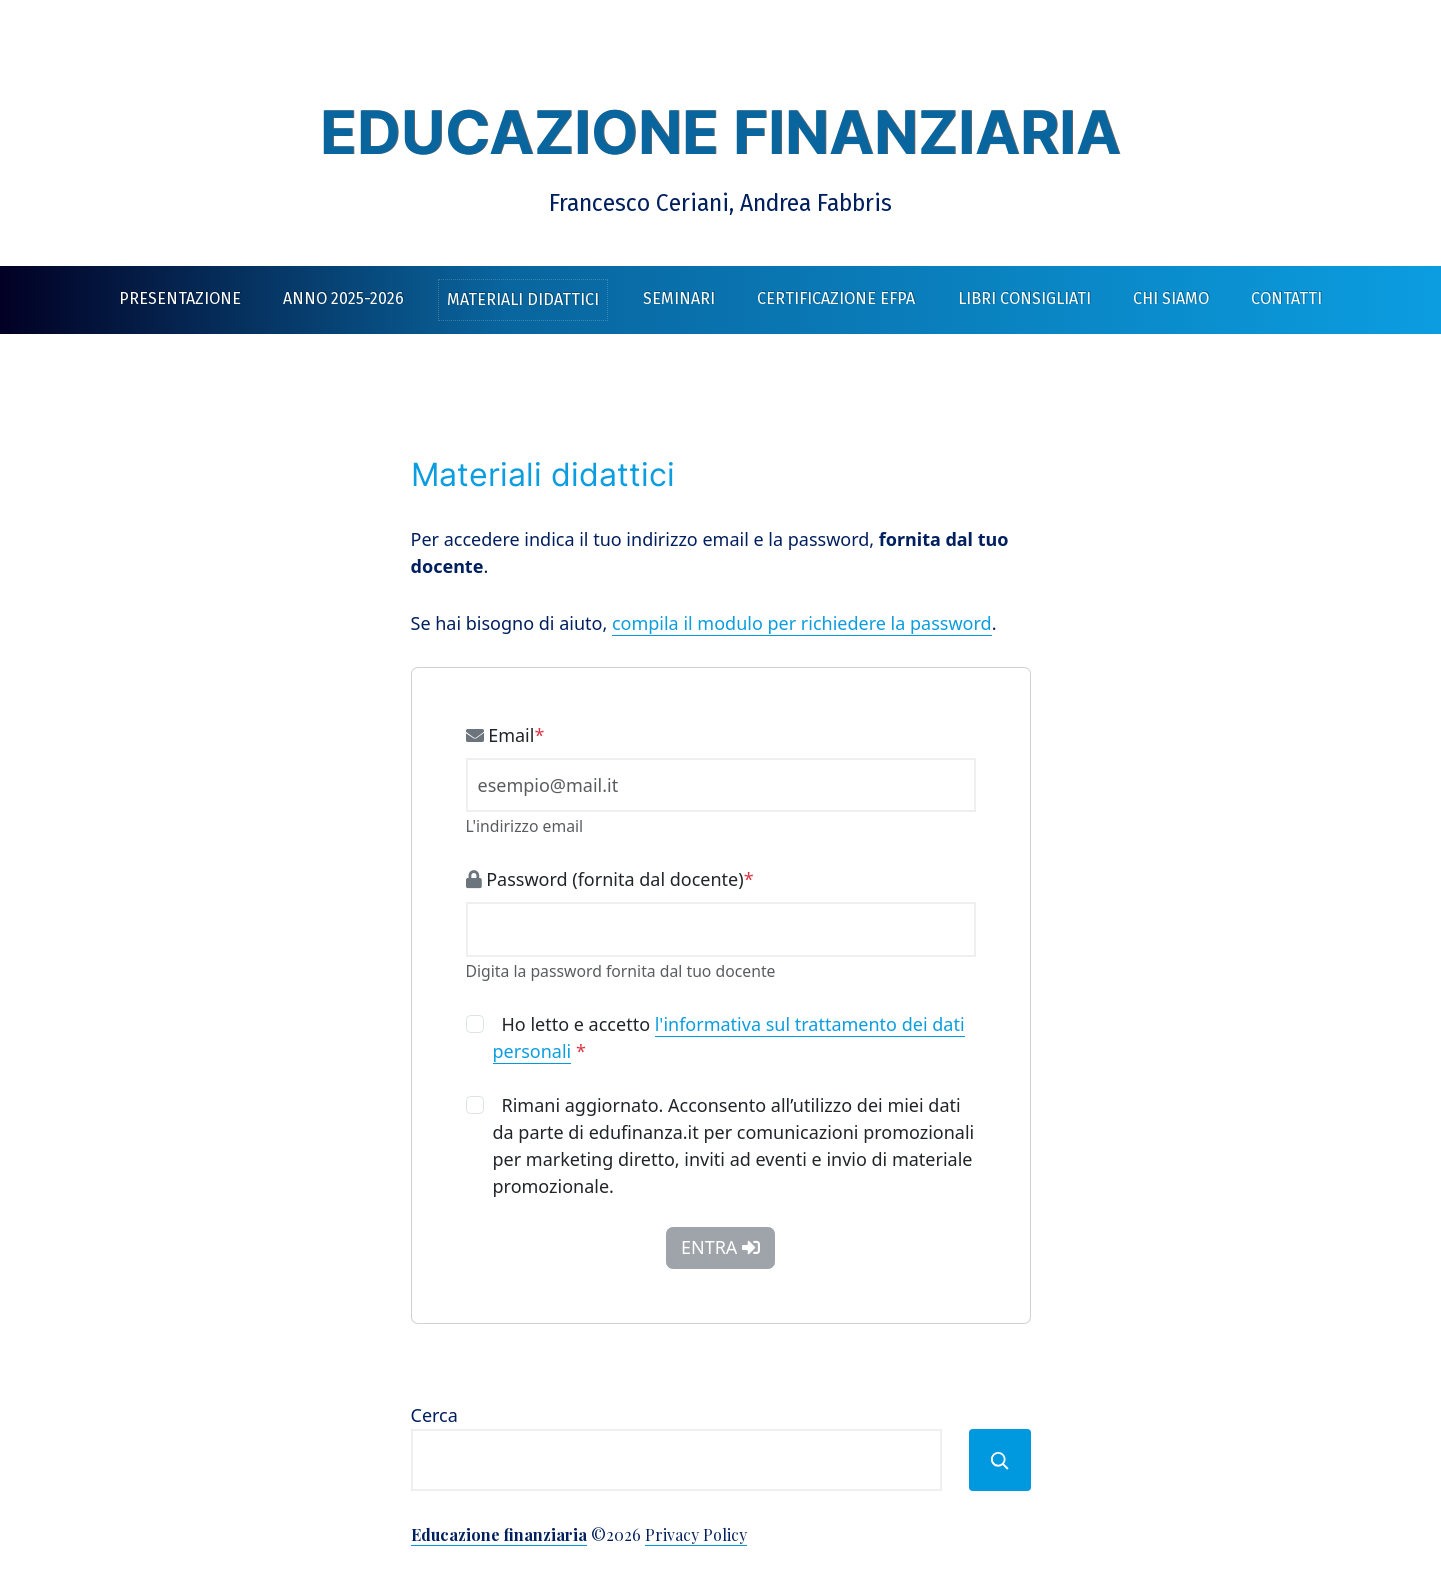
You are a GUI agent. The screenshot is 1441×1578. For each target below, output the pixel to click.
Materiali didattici (523, 299)
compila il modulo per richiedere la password (802, 623)
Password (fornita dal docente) (610, 879)
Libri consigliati (1024, 298)
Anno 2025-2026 (343, 298)
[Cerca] (1000, 1460)
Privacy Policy (696, 1534)
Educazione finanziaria (720, 132)
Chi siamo (1171, 298)
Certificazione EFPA (836, 298)
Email (505, 735)
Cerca (434, 1415)
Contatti (1286, 298)
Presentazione (180, 298)
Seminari (679, 298)
